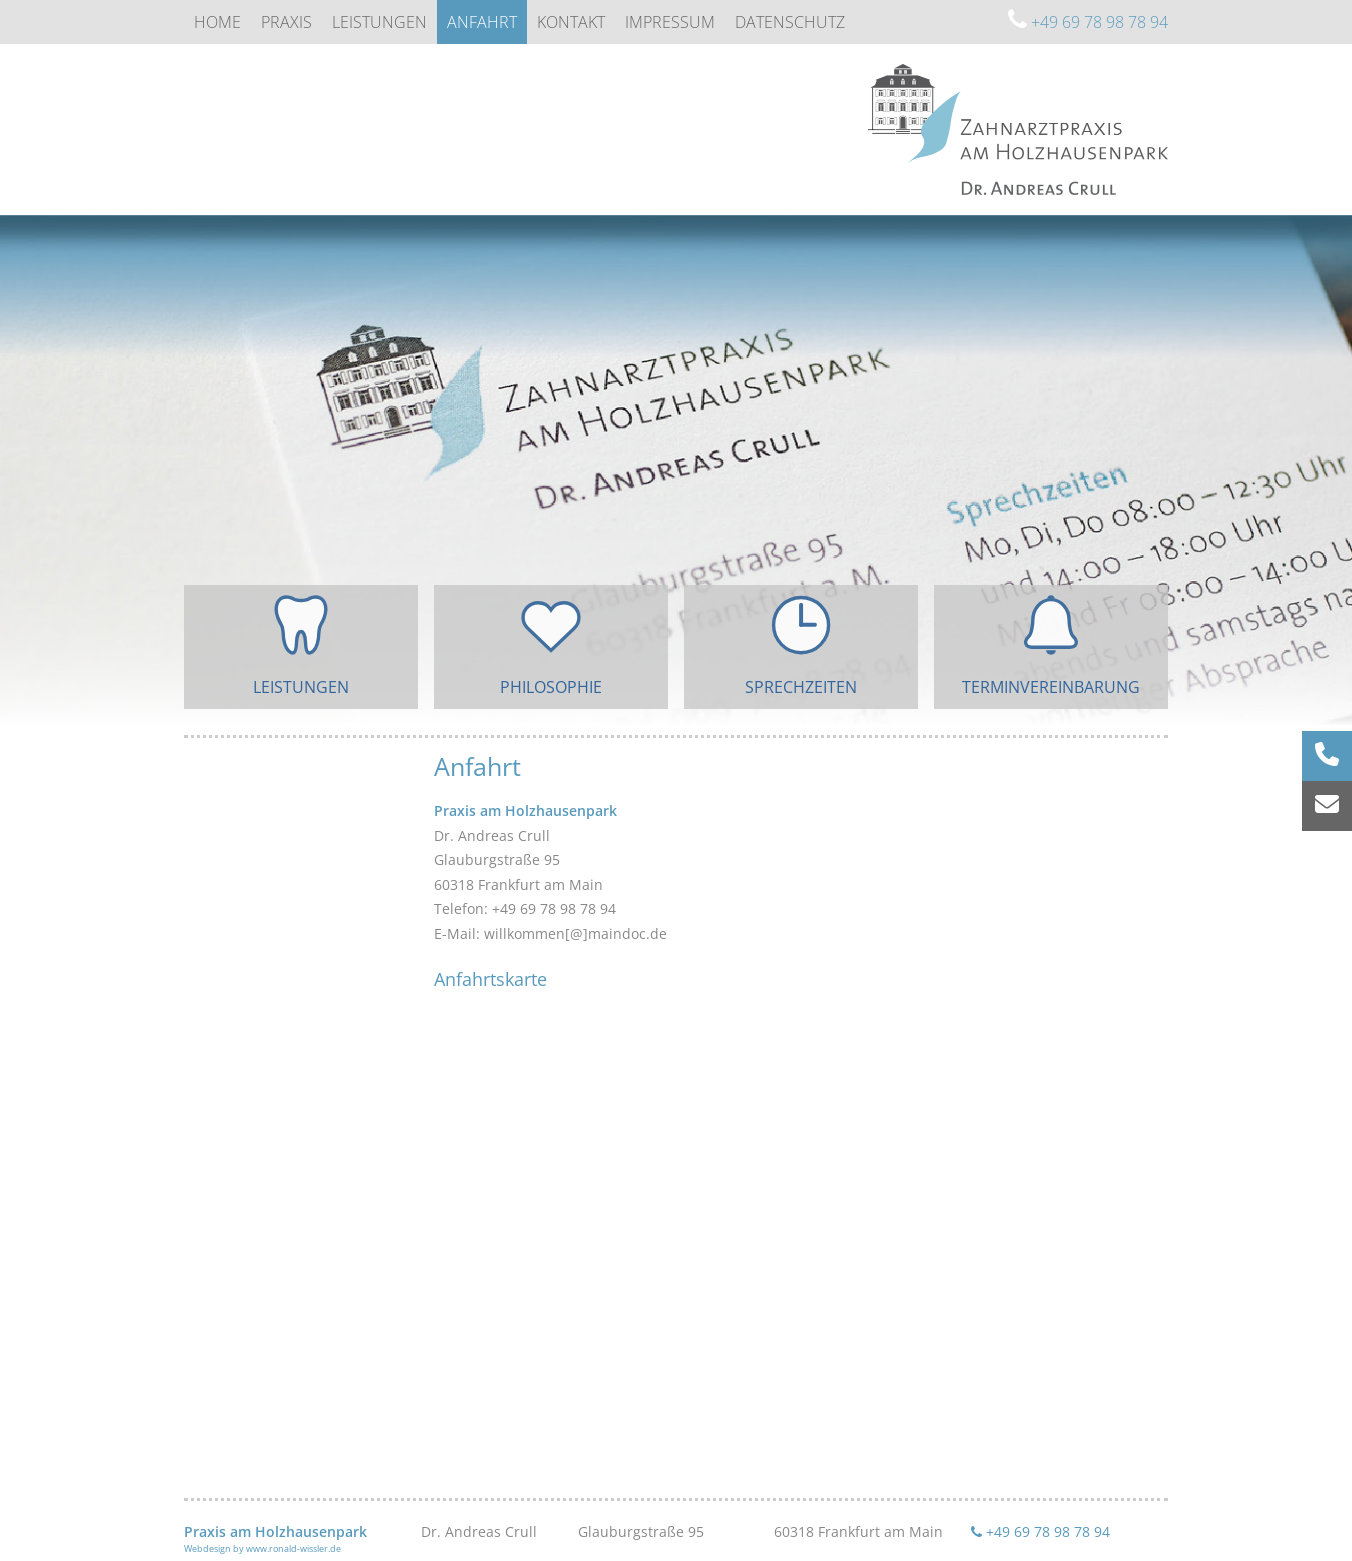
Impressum (670, 22)
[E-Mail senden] (1327, 806)
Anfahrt (482, 22)
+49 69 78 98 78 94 (1088, 22)
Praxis (286, 22)
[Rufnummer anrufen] (1327, 756)
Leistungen (379, 22)
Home (217, 22)
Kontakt (571, 22)
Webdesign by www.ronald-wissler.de (262, 1548)
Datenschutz (790, 22)
